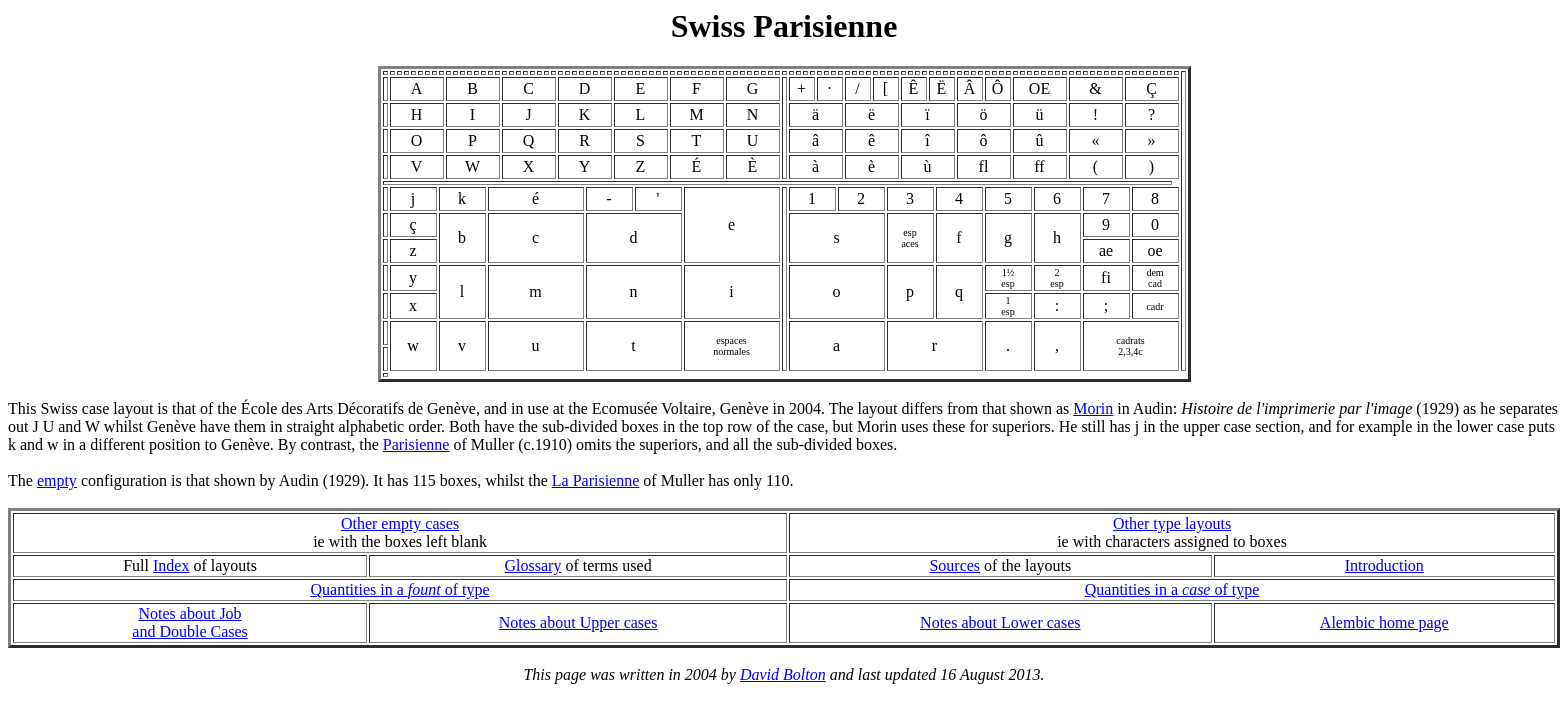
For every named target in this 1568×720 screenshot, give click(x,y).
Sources (954, 565)
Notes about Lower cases (1000, 622)
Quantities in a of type (399, 589)
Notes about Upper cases (578, 622)
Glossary (533, 565)
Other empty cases (400, 523)
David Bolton (783, 674)
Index (171, 565)
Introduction (1384, 565)
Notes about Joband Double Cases (190, 622)
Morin (1093, 408)
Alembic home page (1384, 622)
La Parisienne (596, 480)
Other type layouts (1172, 523)
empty (57, 480)
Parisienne (416, 444)
